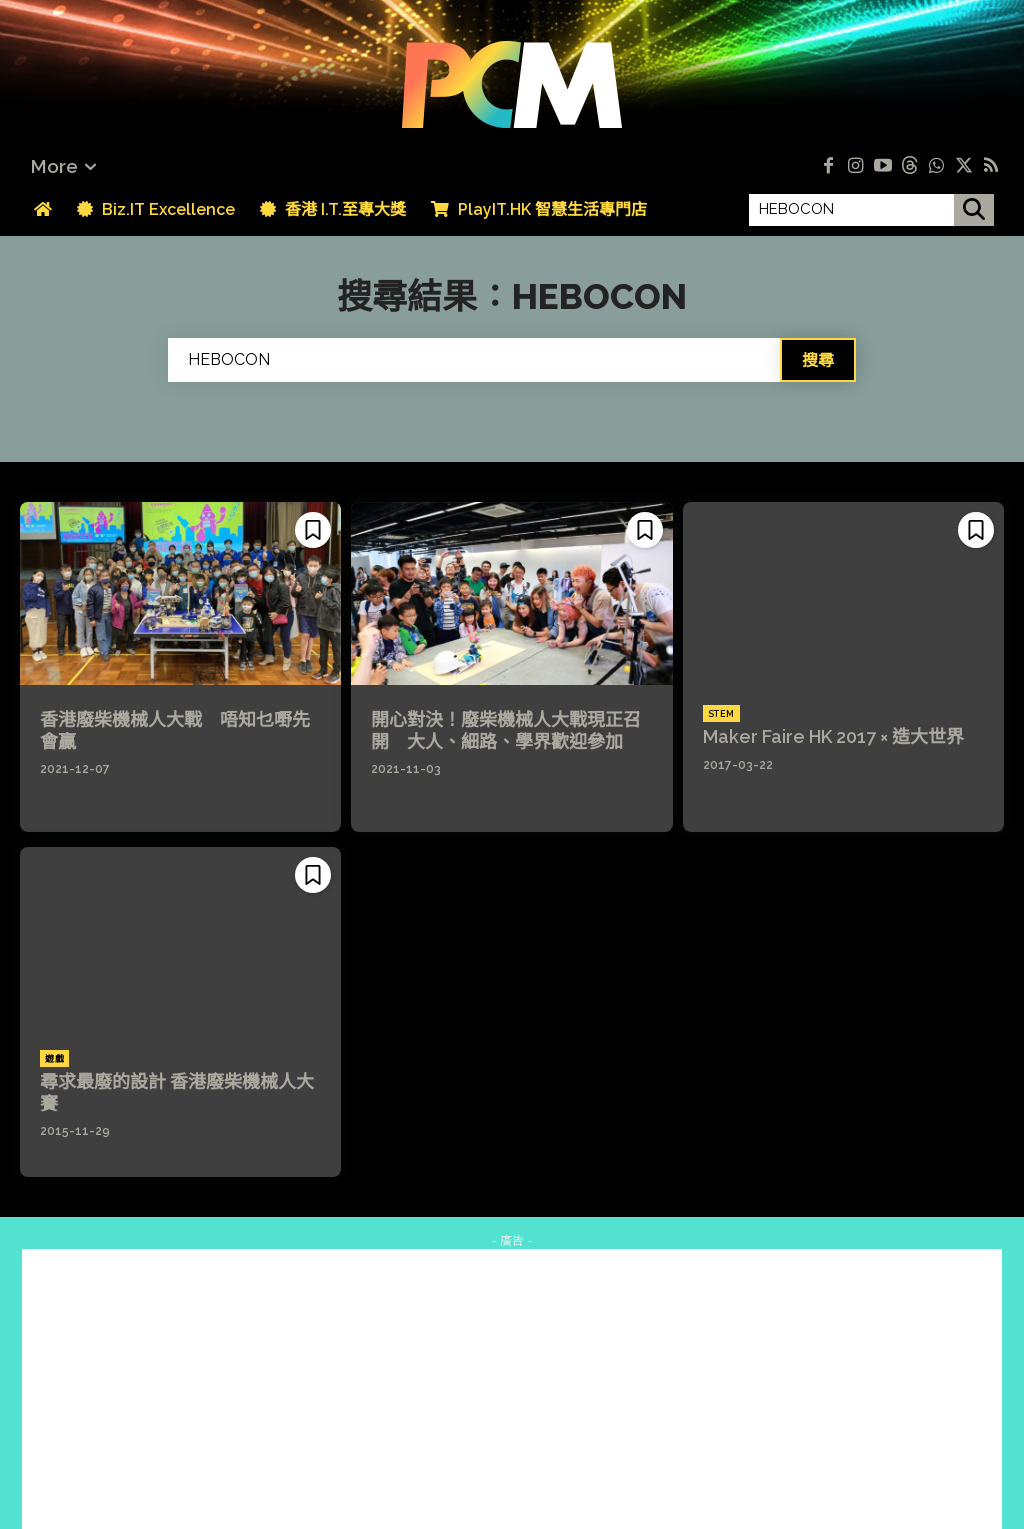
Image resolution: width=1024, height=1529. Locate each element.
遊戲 (54, 1059)
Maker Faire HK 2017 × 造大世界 (833, 736)
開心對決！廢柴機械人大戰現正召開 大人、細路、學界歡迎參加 (506, 730)
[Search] (818, 360)
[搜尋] (974, 210)
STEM (721, 714)
